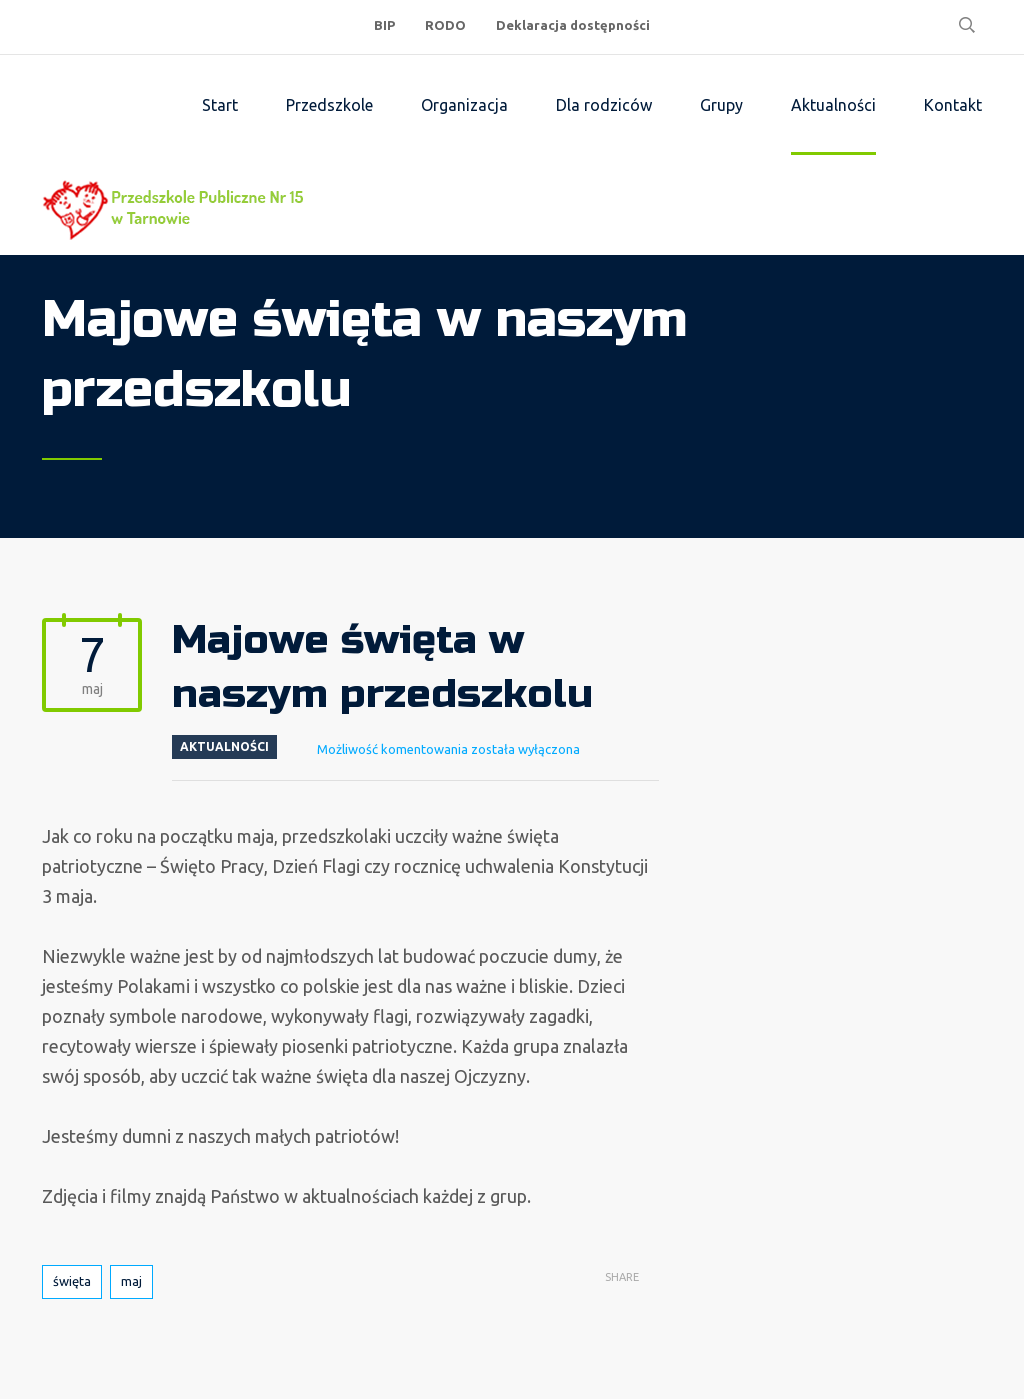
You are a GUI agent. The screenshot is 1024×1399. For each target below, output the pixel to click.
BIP (384, 25)
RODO (445, 25)
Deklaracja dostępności (573, 25)
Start (220, 105)
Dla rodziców (604, 105)
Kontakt (953, 105)
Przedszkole (329, 105)
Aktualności (833, 105)
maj (131, 1281)
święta (72, 1281)
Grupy (721, 105)
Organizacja (464, 105)
